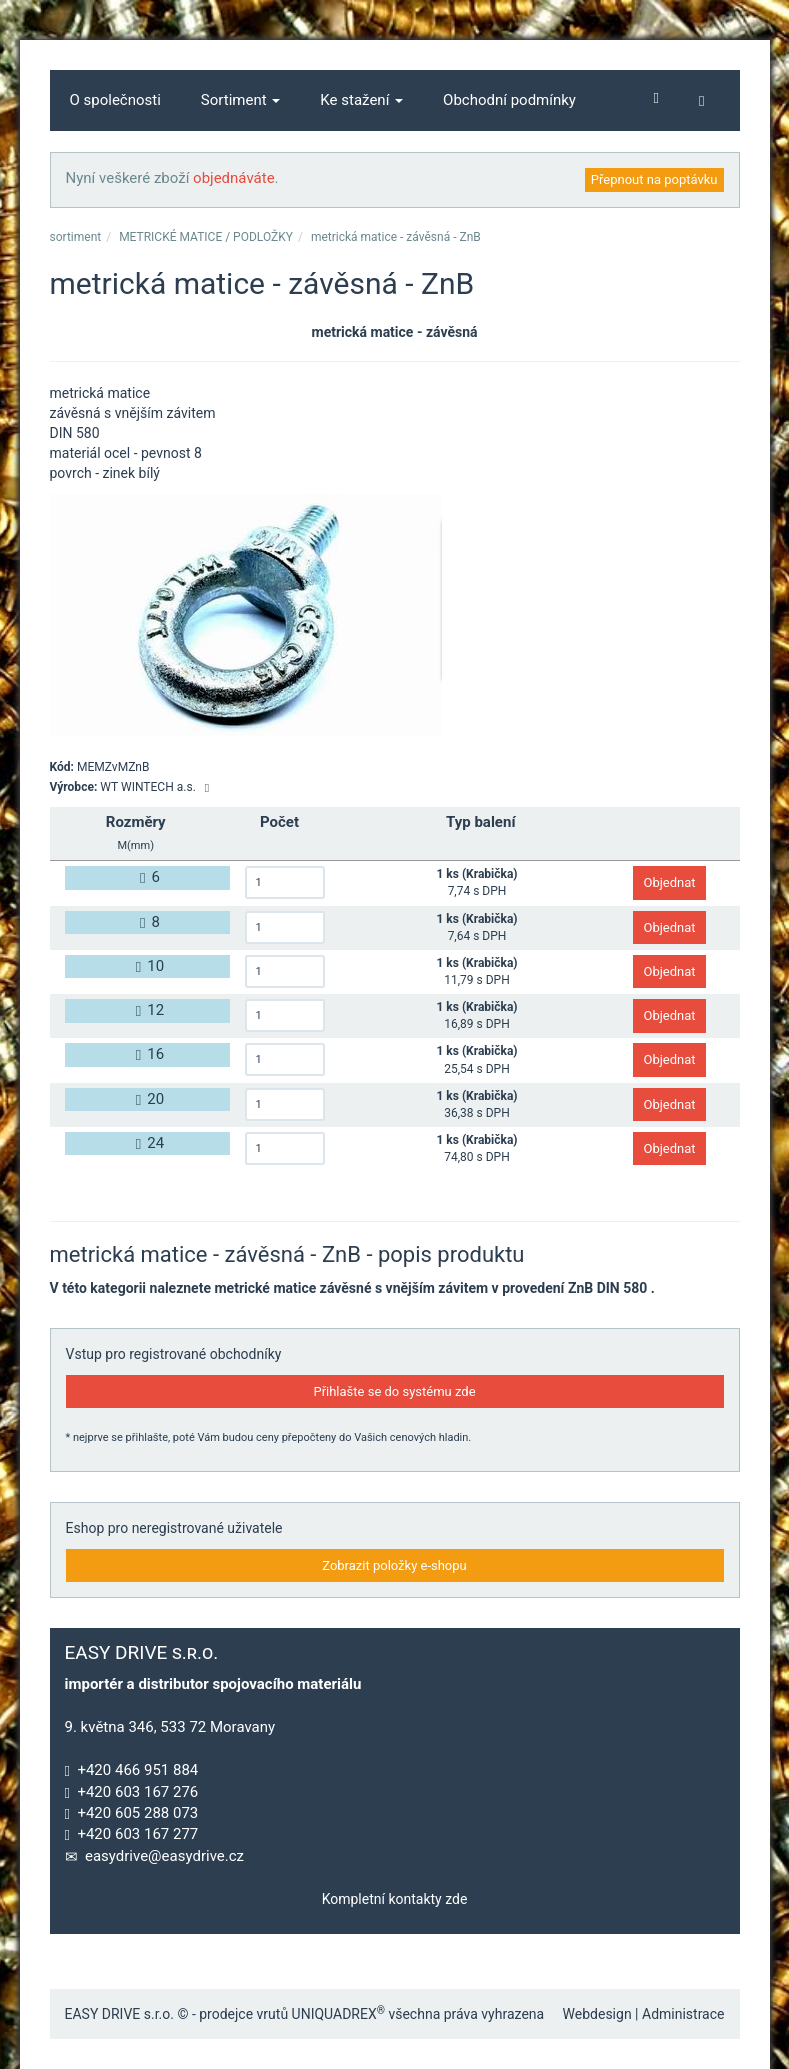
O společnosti (115, 100)
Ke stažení (361, 100)
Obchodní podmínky (509, 100)
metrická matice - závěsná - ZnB (396, 237)
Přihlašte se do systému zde (394, 1391)
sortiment (76, 237)
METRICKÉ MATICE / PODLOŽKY (206, 237)
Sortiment (241, 100)
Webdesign (597, 2014)
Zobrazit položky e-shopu (394, 1565)
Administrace (683, 2014)
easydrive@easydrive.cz (164, 1856)
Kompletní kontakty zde (395, 1899)
